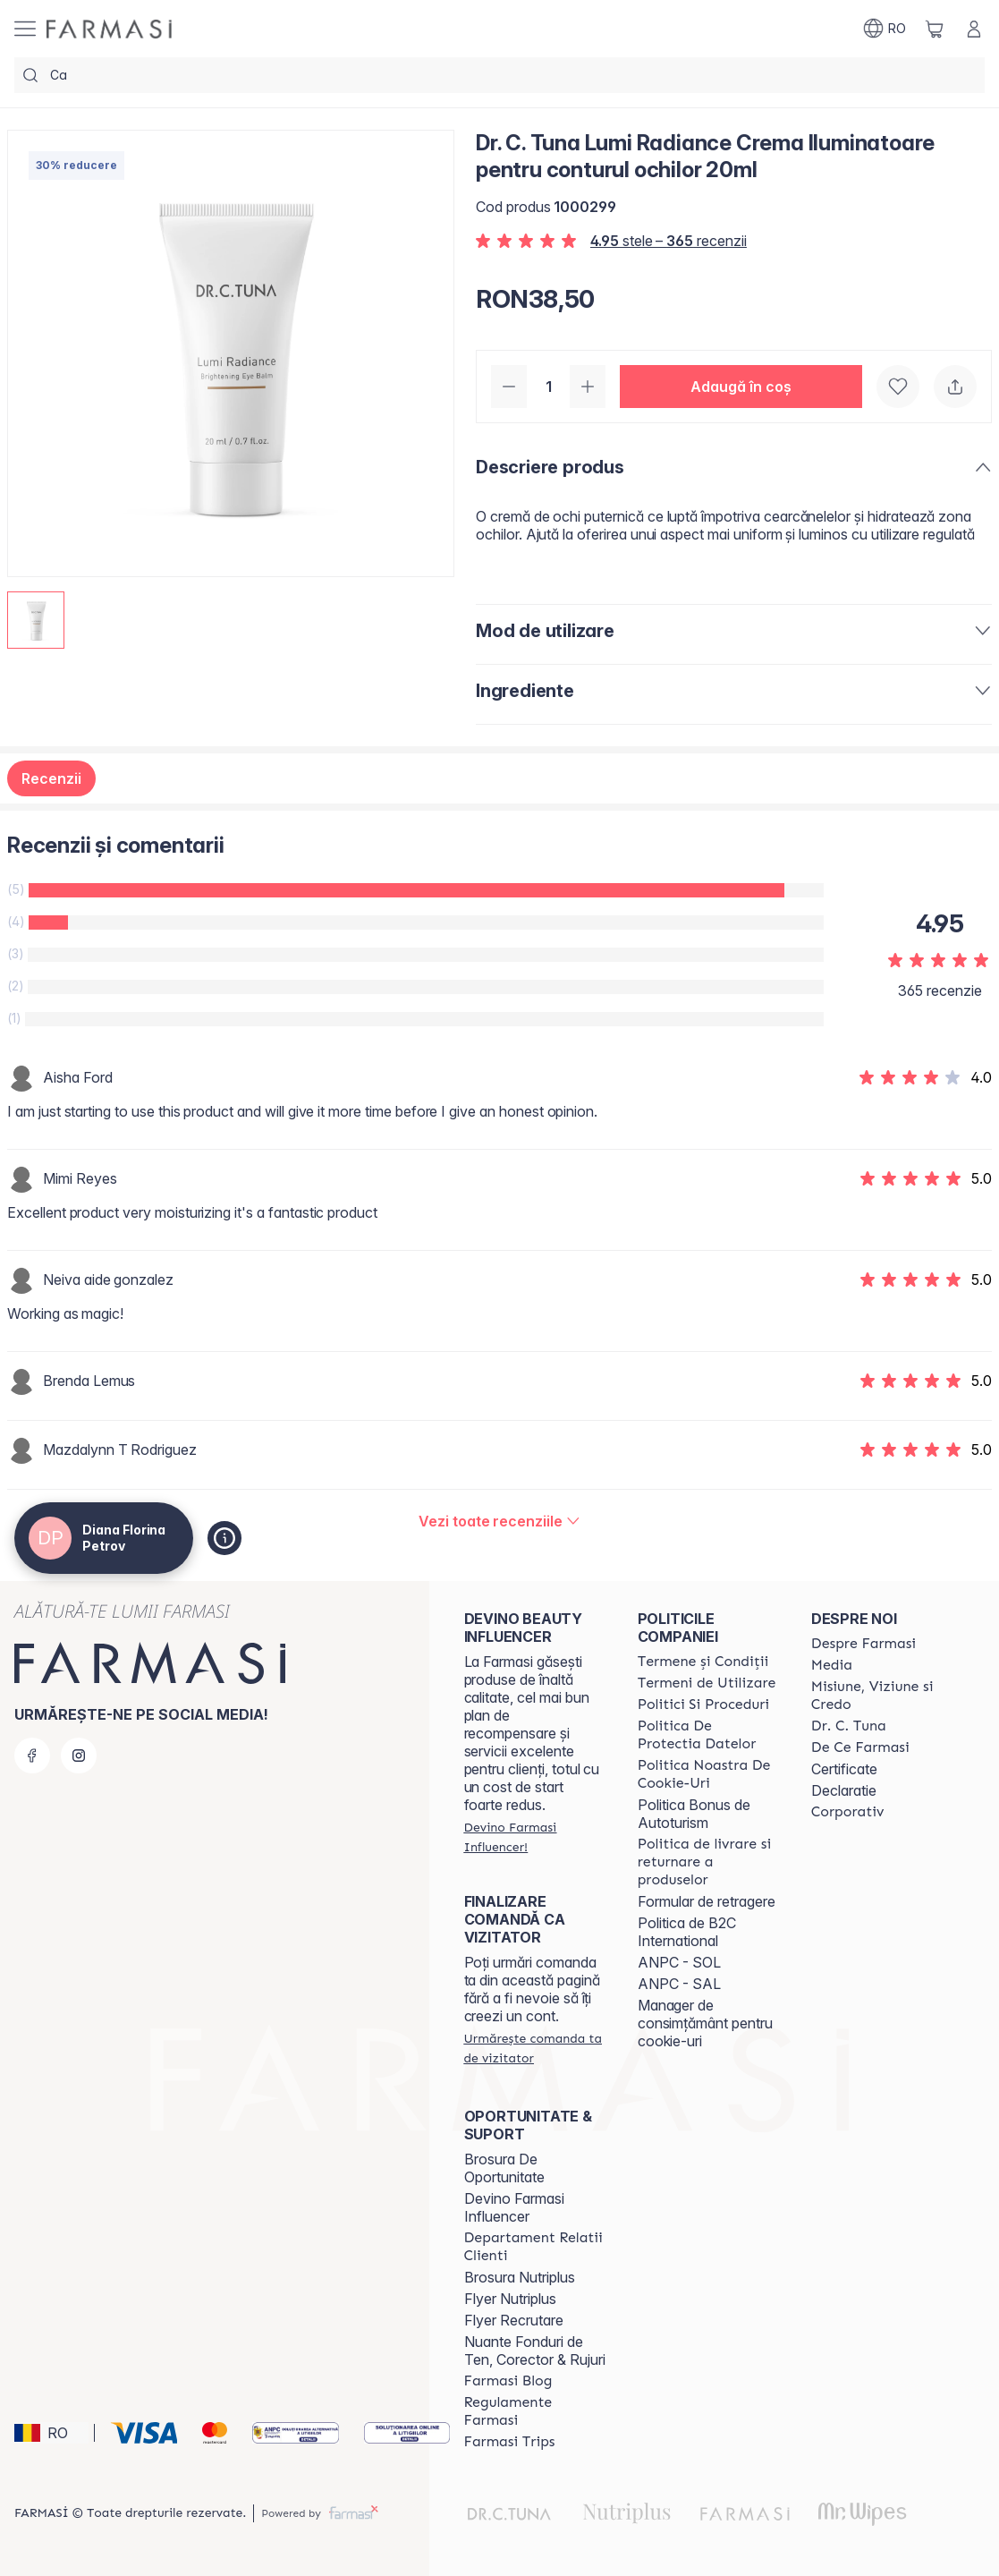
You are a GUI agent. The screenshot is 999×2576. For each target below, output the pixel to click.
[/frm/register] (534, 1837)
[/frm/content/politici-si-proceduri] (703, 1704)
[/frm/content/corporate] (848, 1812)
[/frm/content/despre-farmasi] (863, 1644)
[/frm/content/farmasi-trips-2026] (509, 2442)
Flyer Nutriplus (510, 2299)
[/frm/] (109, 29)
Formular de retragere (706, 1901)
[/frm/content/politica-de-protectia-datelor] (708, 1735)
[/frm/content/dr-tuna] (848, 1726)
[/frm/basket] (934, 28)
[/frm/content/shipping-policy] (708, 1862)
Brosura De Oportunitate (504, 2168)
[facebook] (32, 1755)
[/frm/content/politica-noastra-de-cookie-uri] (708, 1774)
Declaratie (843, 1790)
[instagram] (79, 1755)
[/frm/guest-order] (534, 2048)
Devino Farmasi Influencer (514, 2207)
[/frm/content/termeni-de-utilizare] (707, 1683)
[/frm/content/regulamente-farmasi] (534, 2411)
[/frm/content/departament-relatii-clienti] (534, 2247)
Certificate (844, 1769)
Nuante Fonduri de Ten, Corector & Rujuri (534, 2350)
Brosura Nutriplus (519, 2277)
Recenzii (51, 778)
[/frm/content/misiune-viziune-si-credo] (881, 1695)
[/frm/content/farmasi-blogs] (508, 2381)
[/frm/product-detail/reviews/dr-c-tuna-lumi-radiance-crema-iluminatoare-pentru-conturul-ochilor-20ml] (499, 1521)
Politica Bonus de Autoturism (694, 1814)
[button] (741, 386)
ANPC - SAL (679, 1984)
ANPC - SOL (679, 1962)
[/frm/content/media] (831, 1665)
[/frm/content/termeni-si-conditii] (703, 1662)
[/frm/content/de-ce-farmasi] (860, 1747)
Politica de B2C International (687, 1932)
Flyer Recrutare (513, 2320)
